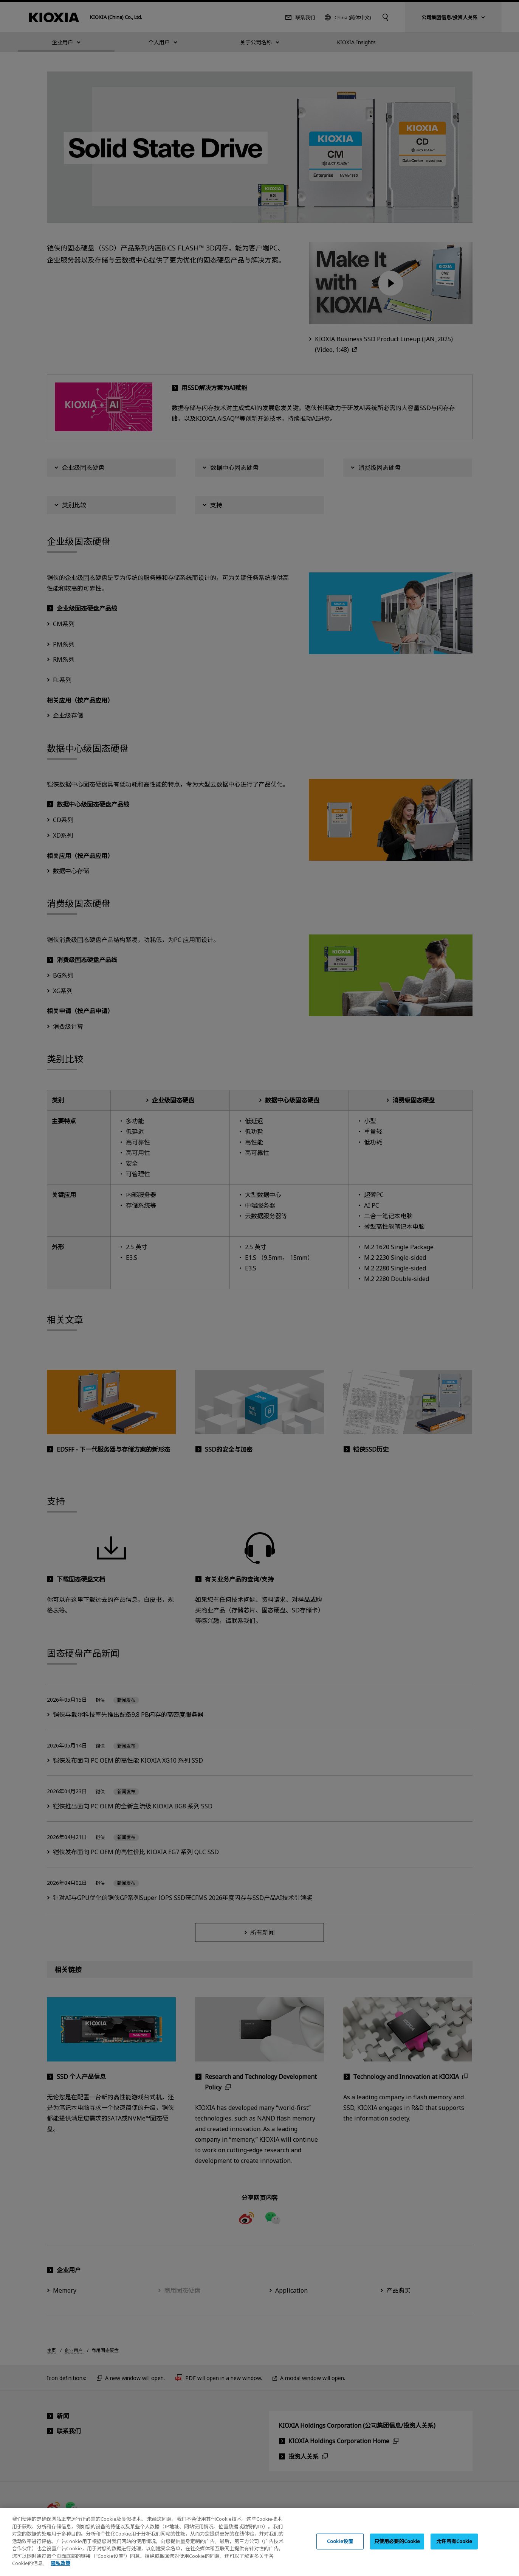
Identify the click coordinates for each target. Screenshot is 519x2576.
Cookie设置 (340, 2548)
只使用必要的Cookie (397, 2548)
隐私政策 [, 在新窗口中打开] (60, 2570)
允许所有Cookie (454, 2548)
